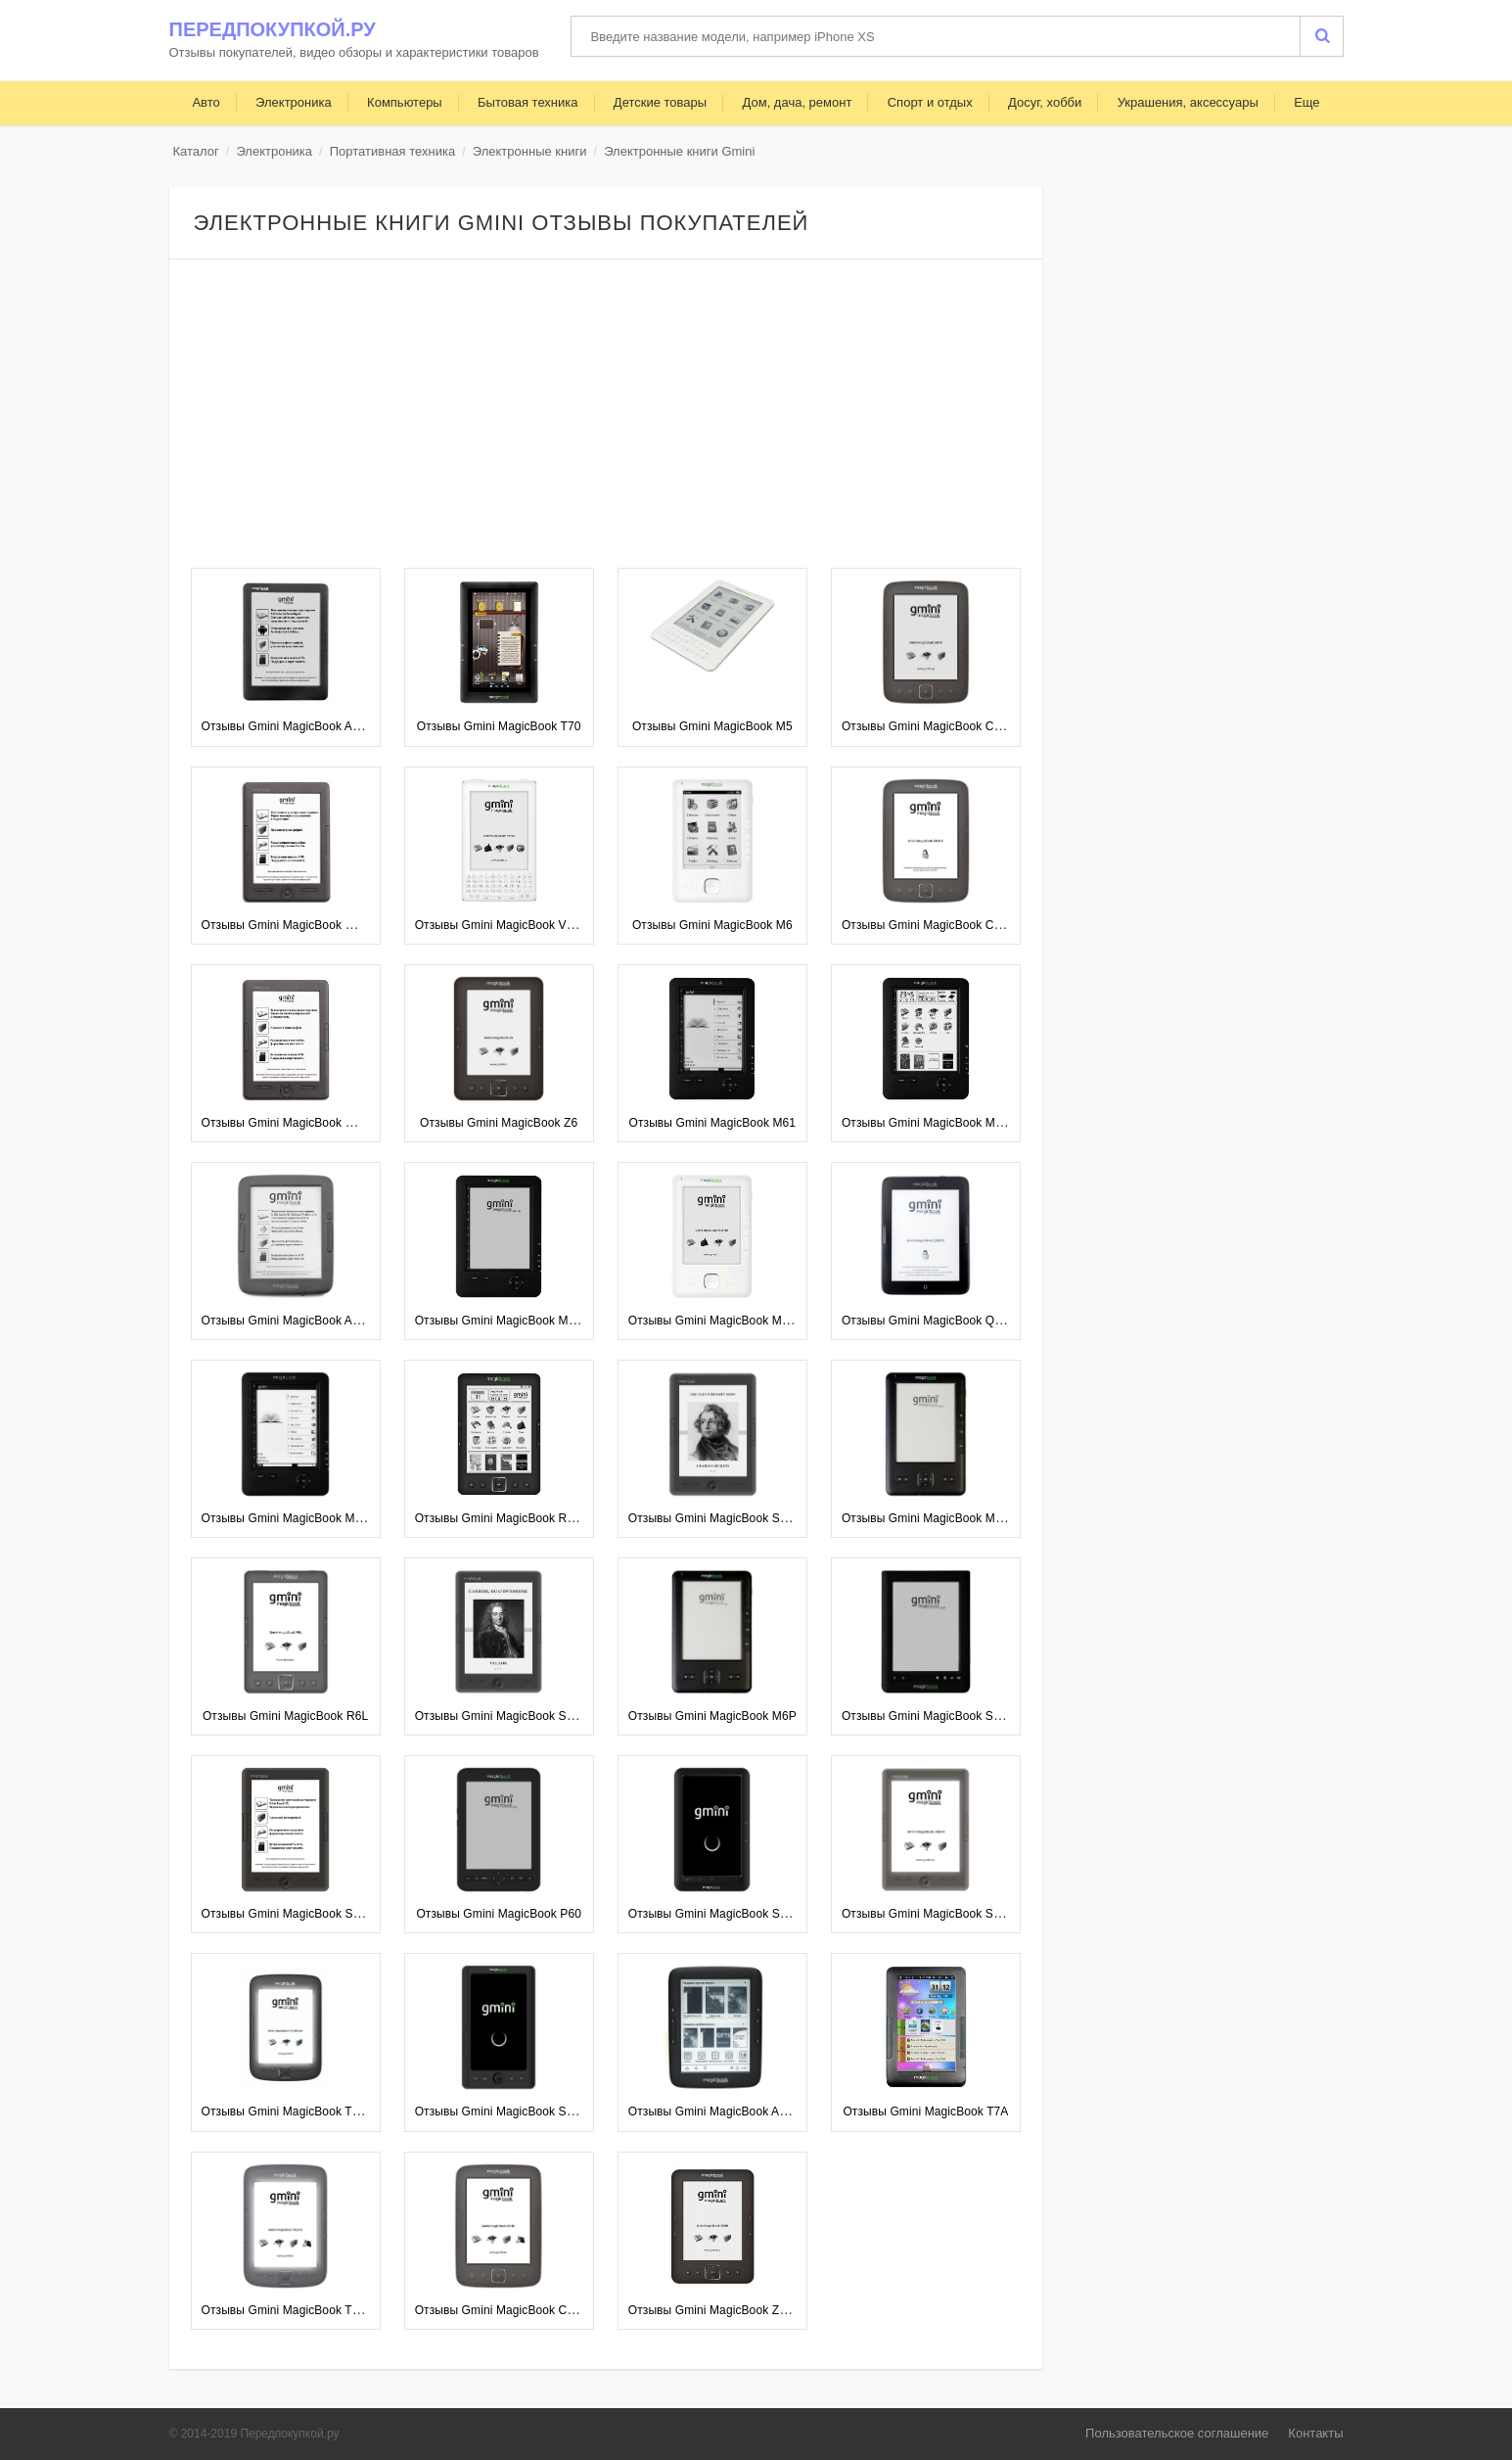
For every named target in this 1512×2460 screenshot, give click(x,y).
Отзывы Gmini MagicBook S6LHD (933, 1914)
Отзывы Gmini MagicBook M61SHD (937, 1123)
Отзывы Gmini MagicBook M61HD (507, 1320)
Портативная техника (392, 151)
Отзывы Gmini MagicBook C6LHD (933, 925)
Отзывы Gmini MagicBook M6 (712, 925)
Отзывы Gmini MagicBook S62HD (719, 1518)
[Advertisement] (606, 416)
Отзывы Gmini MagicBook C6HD (930, 726)
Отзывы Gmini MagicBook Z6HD (715, 2310)
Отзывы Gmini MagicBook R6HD (503, 1518)
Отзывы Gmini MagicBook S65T (928, 1716)
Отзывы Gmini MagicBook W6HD (291, 925)
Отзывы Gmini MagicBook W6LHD (294, 1123)
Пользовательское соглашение (1176, 2433)
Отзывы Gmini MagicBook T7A (925, 2111)
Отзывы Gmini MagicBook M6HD (930, 1518)
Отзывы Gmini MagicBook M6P (712, 1716)
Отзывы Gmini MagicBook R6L (285, 1716)
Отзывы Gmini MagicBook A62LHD (295, 726)
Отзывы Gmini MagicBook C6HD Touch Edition (540, 2310)
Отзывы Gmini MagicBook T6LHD (292, 2310)
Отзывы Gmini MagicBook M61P (289, 1518)
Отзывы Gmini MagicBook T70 (499, 726)
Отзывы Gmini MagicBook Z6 (498, 1123)
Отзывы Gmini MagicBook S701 (714, 1914)
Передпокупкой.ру (272, 29)
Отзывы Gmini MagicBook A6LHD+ (296, 1320)
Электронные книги (530, 151)
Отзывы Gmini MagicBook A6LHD (718, 2111)
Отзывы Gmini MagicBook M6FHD (720, 1320)
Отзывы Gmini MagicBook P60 (498, 1914)
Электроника (274, 151)
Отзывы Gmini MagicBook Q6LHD (933, 1320)
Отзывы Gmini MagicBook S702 (500, 2111)
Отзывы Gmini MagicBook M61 (713, 1123)
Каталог (196, 151)
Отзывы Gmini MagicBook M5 (712, 726)
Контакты (1315, 2433)
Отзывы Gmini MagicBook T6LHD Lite (303, 2111)
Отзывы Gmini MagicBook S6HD (289, 1914)
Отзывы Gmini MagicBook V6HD (502, 925)
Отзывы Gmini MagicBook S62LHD (509, 1716)
